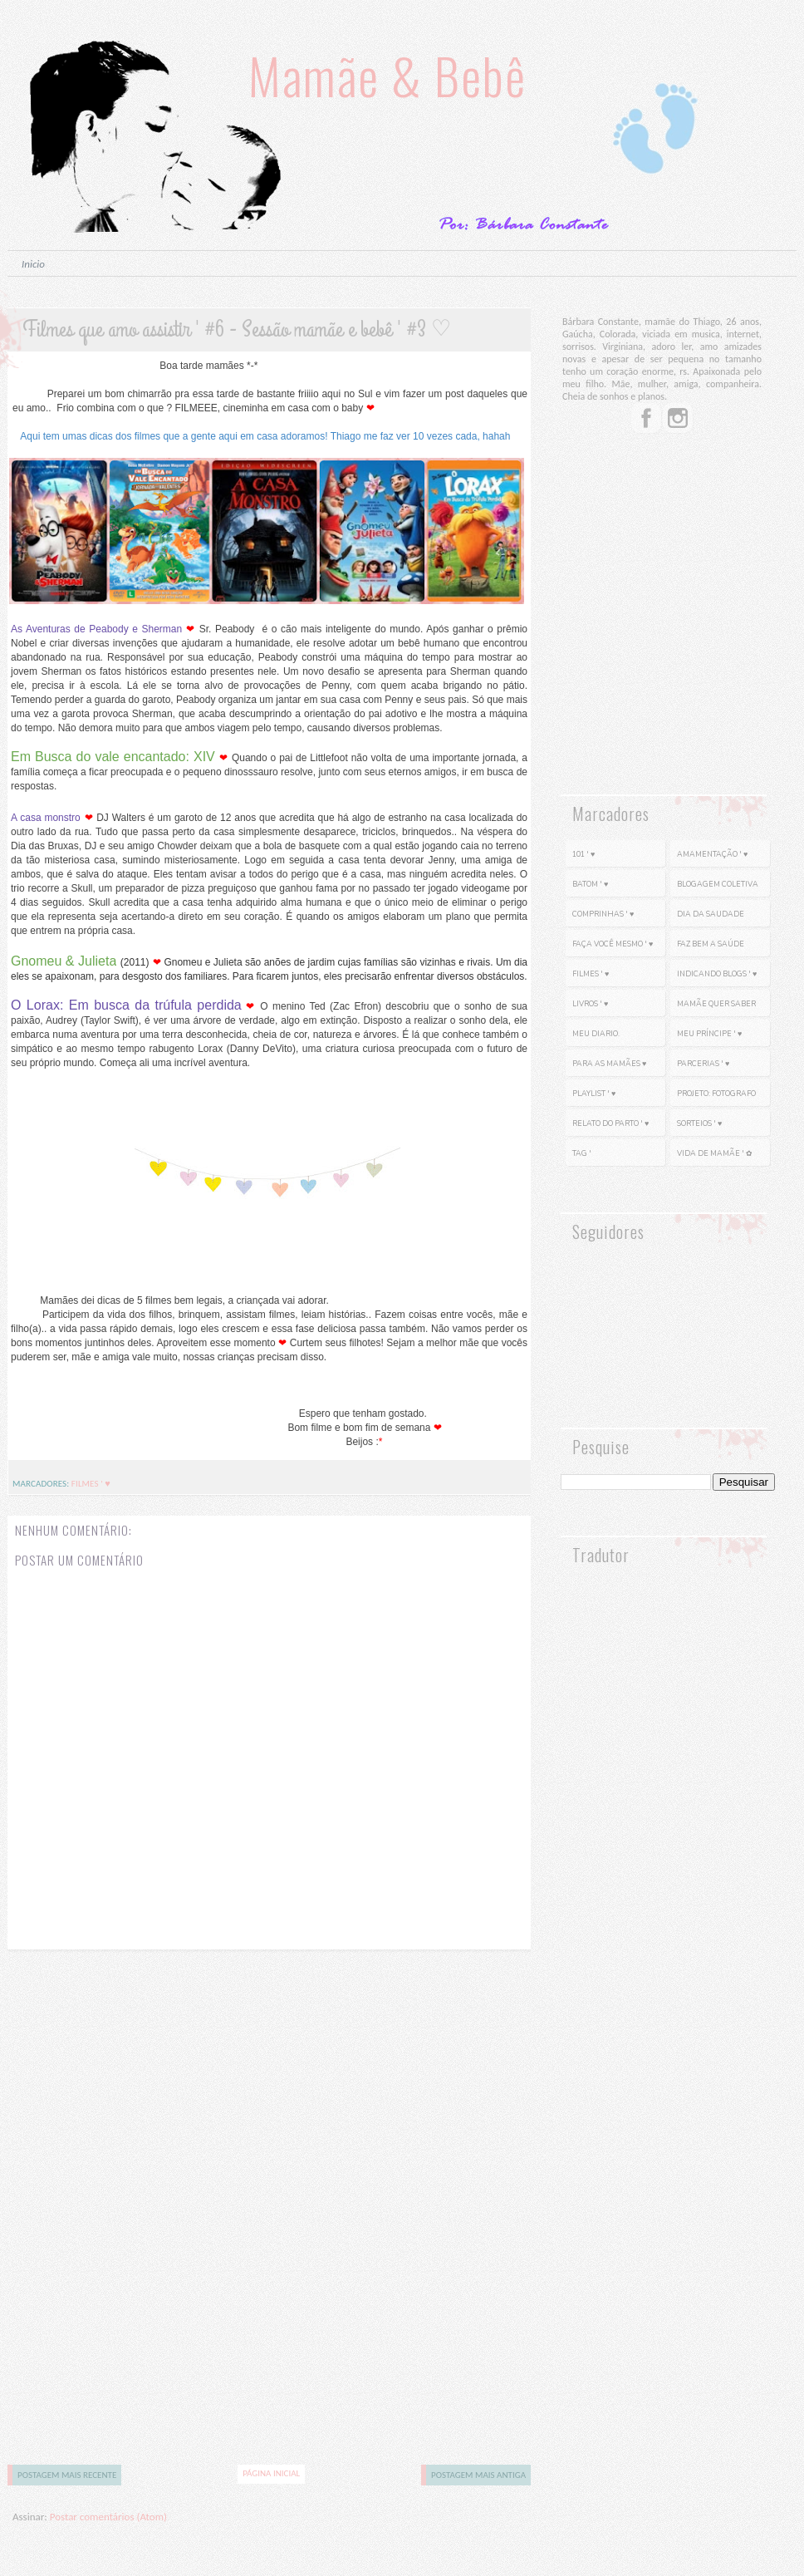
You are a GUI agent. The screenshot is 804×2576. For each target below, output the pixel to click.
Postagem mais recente (66, 2475)
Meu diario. (596, 1034)
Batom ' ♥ (590, 884)
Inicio (33, 264)
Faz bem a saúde (710, 944)
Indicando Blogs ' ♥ (717, 974)
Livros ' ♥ (590, 1004)
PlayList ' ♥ (593, 1094)
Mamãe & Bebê (387, 74)
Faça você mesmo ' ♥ (612, 944)
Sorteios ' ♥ (699, 1123)
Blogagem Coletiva (717, 884)
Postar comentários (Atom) (108, 2516)
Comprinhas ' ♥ (603, 914)
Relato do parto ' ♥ (610, 1123)
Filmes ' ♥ (90, 1483)
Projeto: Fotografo (716, 1094)
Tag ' (581, 1153)
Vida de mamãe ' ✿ (715, 1153)
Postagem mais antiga (478, 2475)
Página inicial (271, 2473)
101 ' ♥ (583, 854)
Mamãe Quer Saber (716, 1004)
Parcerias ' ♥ (703, 1064)
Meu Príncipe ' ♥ (709, 1034)
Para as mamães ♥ (609, 1064)
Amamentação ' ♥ (712, 854)
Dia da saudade (710, 914)
